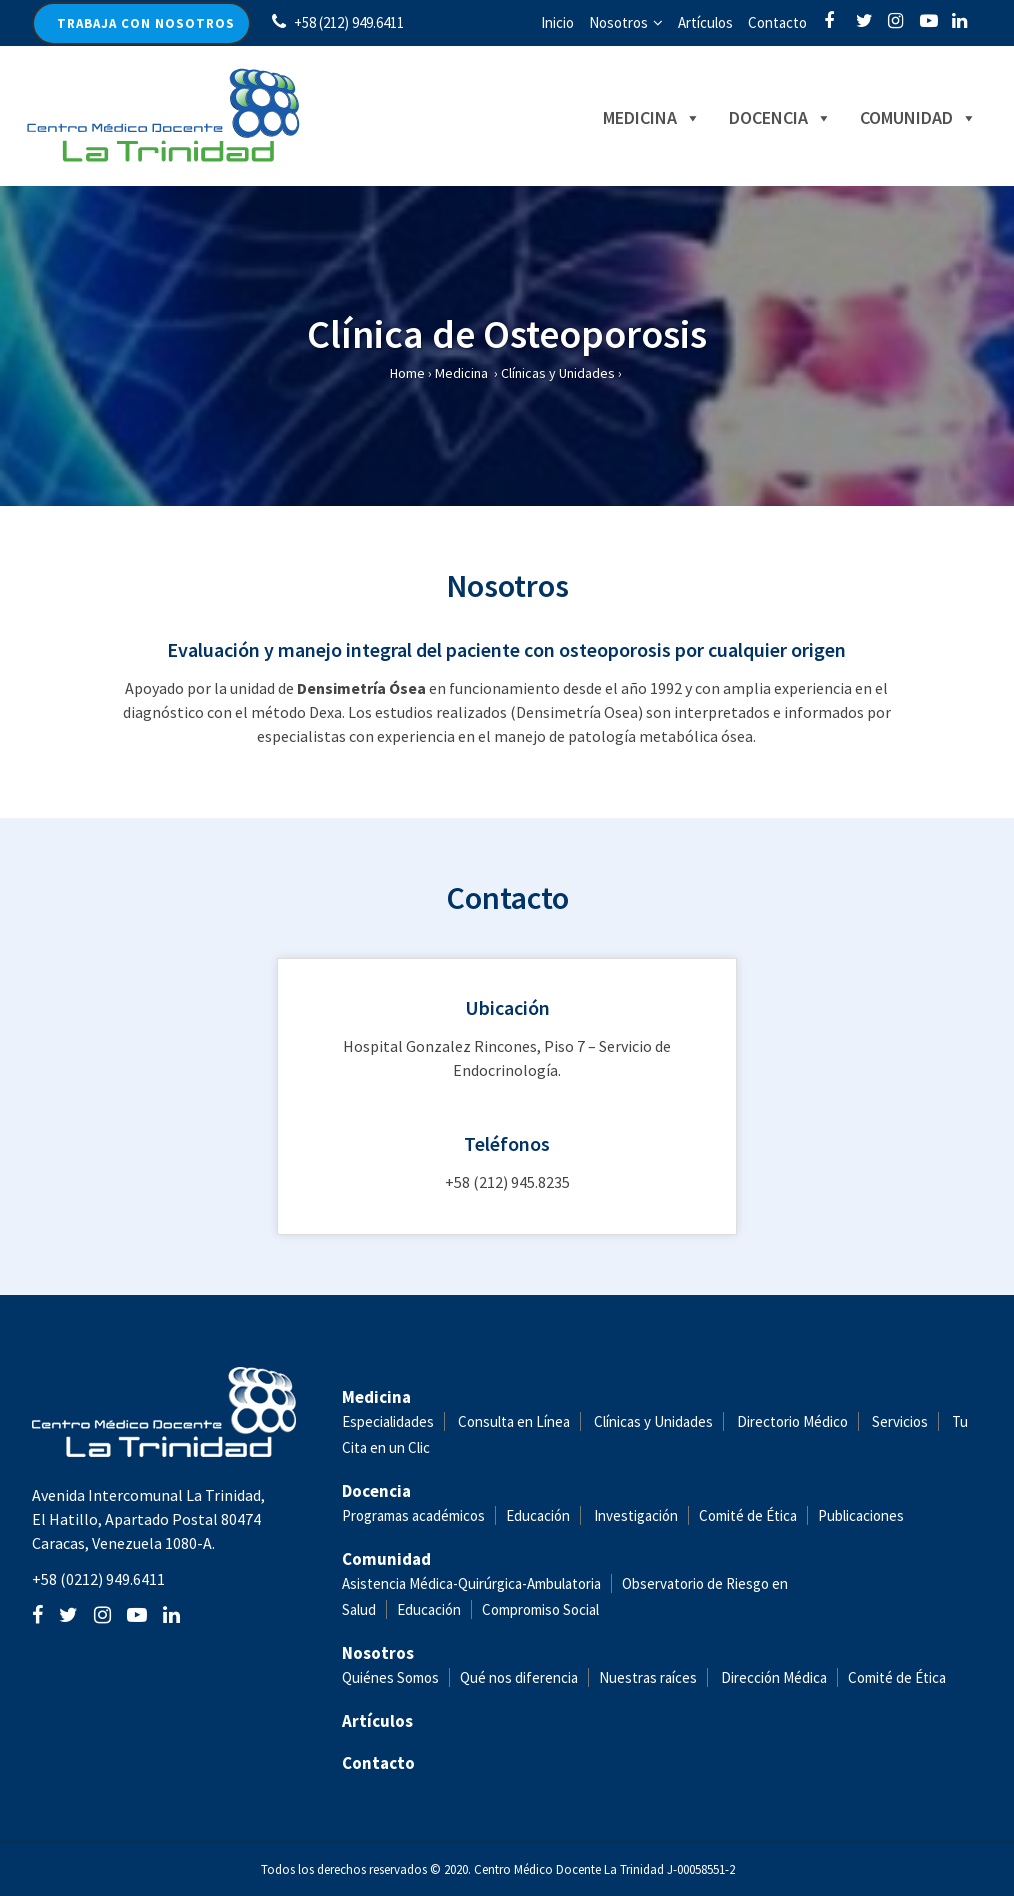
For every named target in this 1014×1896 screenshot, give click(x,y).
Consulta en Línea (514, 1421)
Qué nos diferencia (519, 1677)
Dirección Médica (772, 1677)
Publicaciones (861, 1515)
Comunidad (896, 117)
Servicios (900, 1421)
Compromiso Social (540, 1609)
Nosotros (618, 22)
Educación (538, 1515)
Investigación (636, 1515)
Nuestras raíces (648, 1677)
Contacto (777, 22)
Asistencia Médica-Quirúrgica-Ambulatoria (471, 1583)
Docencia (758, 117)
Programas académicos (413, 1515)
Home (407, 373)
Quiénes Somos (390, 1677)
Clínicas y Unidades (558, 373)
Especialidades (388, 1421)
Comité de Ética (748, 1515)
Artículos (705, 22)
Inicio (557, 22)
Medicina (630, 117)
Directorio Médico (792, 1421)
